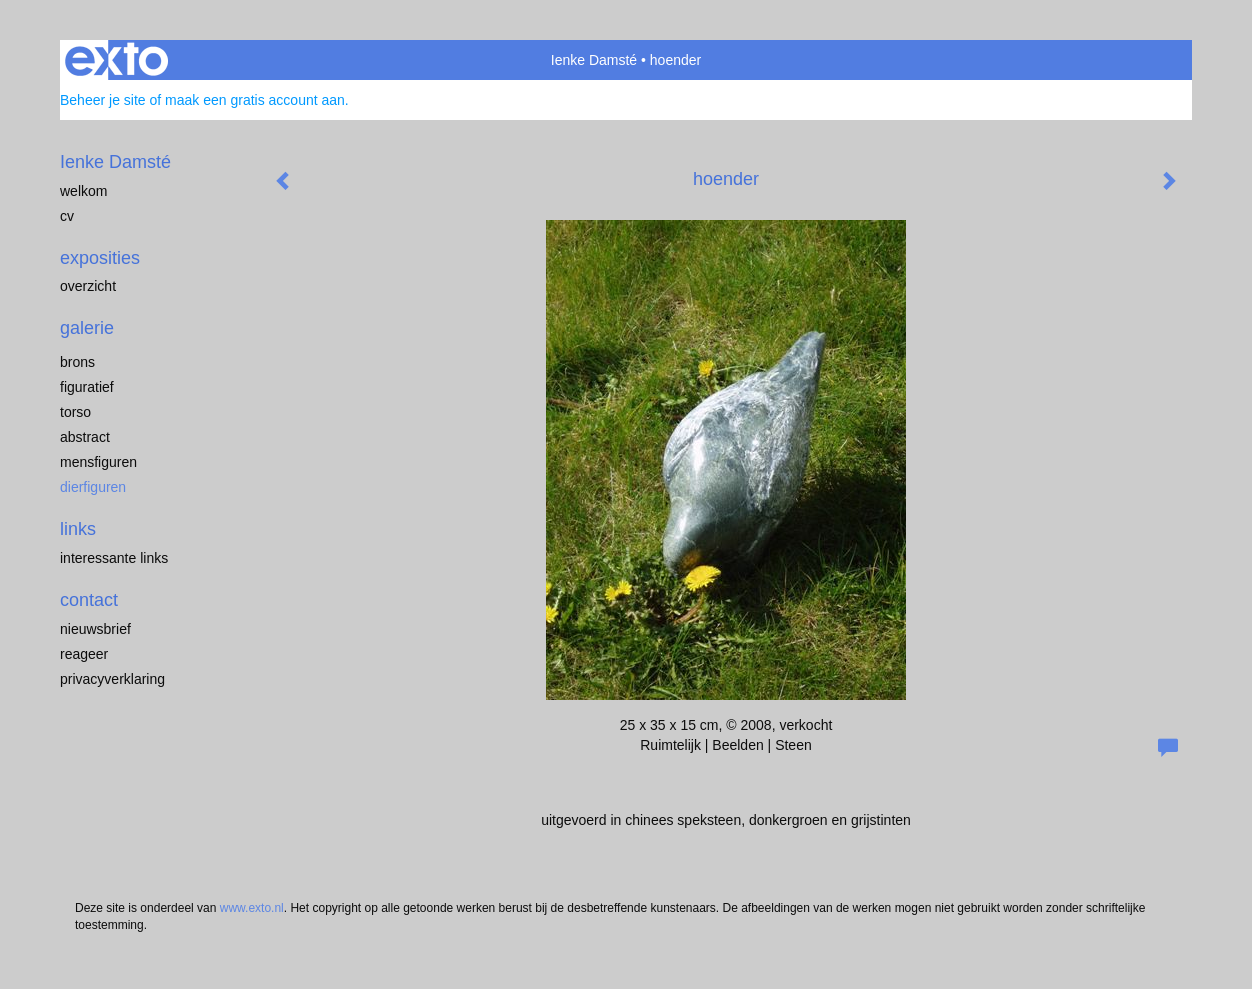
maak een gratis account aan (255, 100)
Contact (89, 600)
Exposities (100, 258)
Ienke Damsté (594, 60)
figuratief (87, 387)
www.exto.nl (252, 908)
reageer (84, 654)
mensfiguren (98, 462)
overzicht (88, 286)
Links (78, 529)
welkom (83, 191)
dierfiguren (93, 487)
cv (67, 216)
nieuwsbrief (95, 629)
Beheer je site (103, 100)
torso (75, 412)
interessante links (114, 558)
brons (77, 362)
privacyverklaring (112, 679)
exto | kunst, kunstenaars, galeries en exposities (116, 60)
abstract (85, 437)
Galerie (87, 328)
